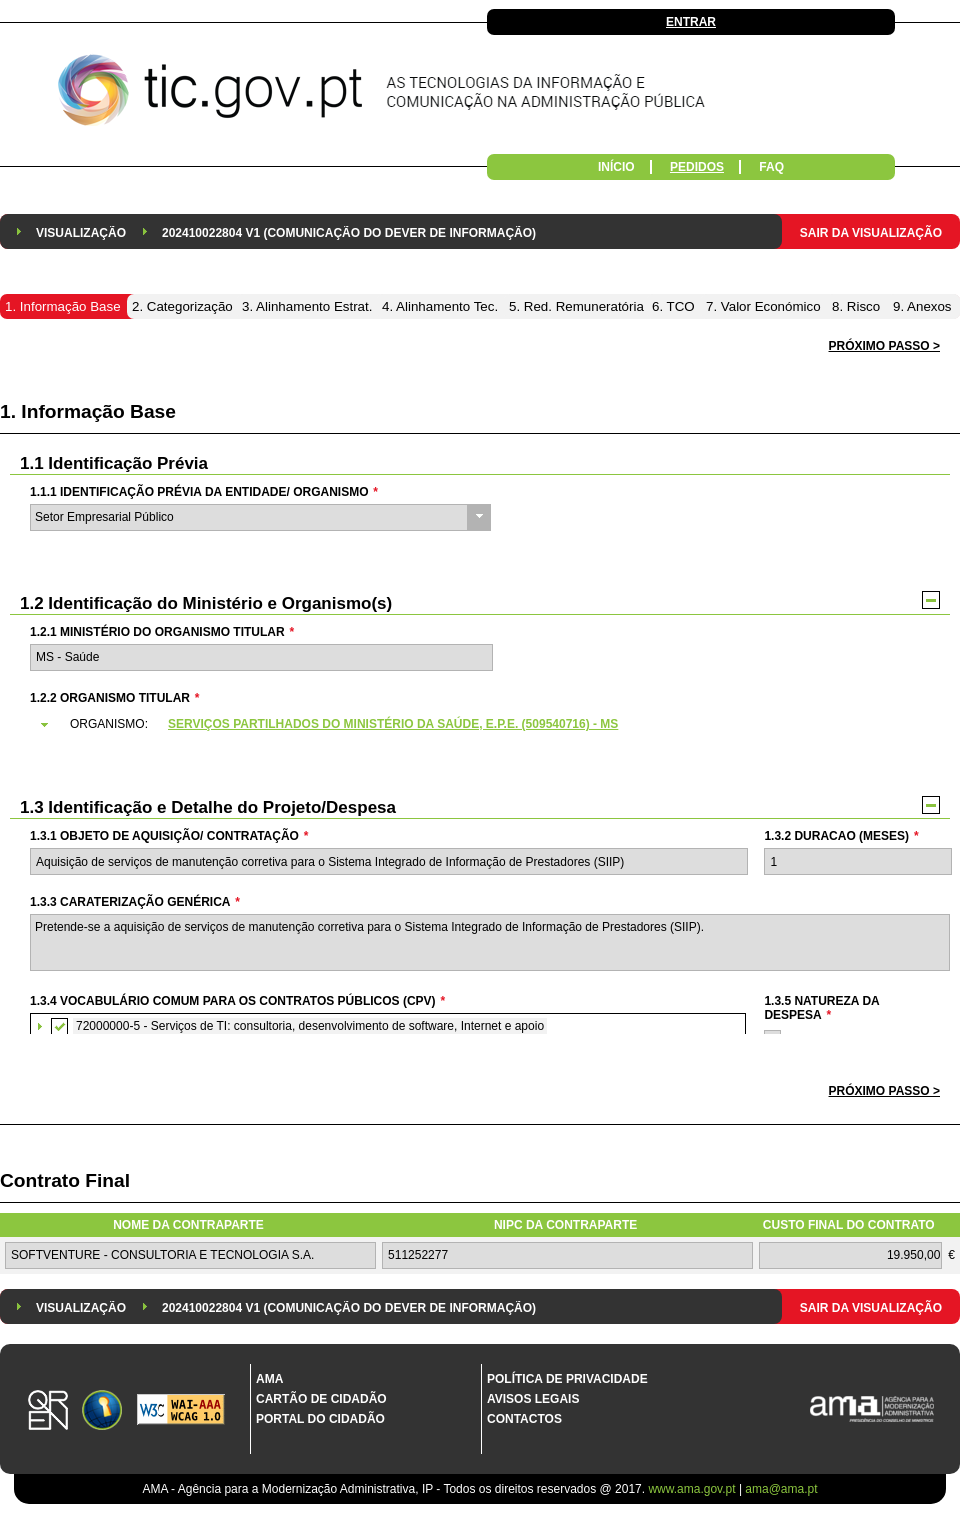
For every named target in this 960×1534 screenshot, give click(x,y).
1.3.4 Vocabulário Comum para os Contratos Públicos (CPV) (237, 1001)
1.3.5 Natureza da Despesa (821, 1008)
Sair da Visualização (871, 233)
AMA (269, 1379)
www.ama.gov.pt (693, 1489)
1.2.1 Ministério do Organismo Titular (162, 632)
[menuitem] (81, 231)
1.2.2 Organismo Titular (114, 698)
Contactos (524, 1419)
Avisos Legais (533, 1399)
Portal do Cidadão (320, 1419)
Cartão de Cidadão (321, 1399)
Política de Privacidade (567, 1379)
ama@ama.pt (781, 1489)
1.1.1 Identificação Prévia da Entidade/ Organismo (204, 492)
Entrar (691, 22)
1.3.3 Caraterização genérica (135, 902)
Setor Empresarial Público (104, 517)
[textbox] (261, 657)
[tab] (489, 725)
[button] (884, 1091)
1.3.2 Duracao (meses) (841, 836)
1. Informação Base (88, 411)
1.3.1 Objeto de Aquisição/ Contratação (169, 836)
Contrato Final (65, 1180)
